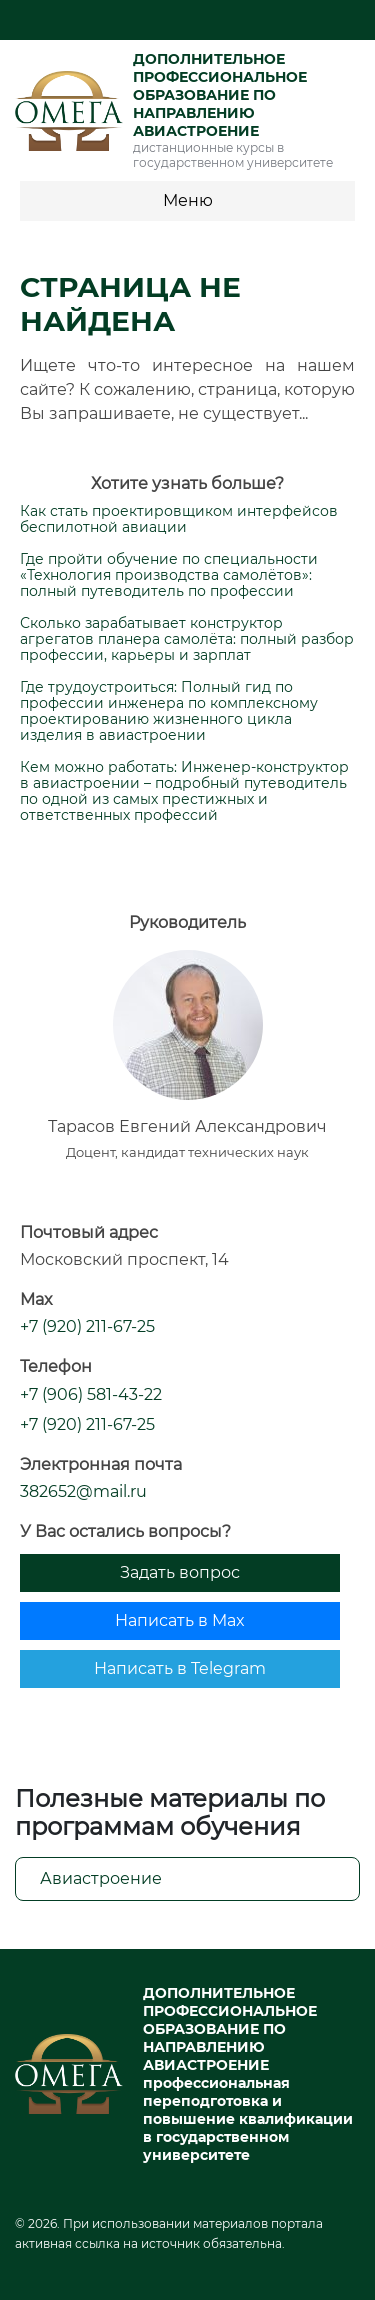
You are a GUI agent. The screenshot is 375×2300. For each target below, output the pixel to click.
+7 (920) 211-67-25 (87, 1326)
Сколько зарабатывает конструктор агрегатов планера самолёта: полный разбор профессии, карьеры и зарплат (187, 639)
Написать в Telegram (180, 1668)
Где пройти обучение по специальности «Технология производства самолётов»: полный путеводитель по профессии (169, 575)
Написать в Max (180, 1620)
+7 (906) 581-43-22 (91, 1394)
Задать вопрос (180, 1572)
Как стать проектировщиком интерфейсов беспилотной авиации (179, 519)
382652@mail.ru (83, 1491)
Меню (188, 200)
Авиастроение (101, 1878)
